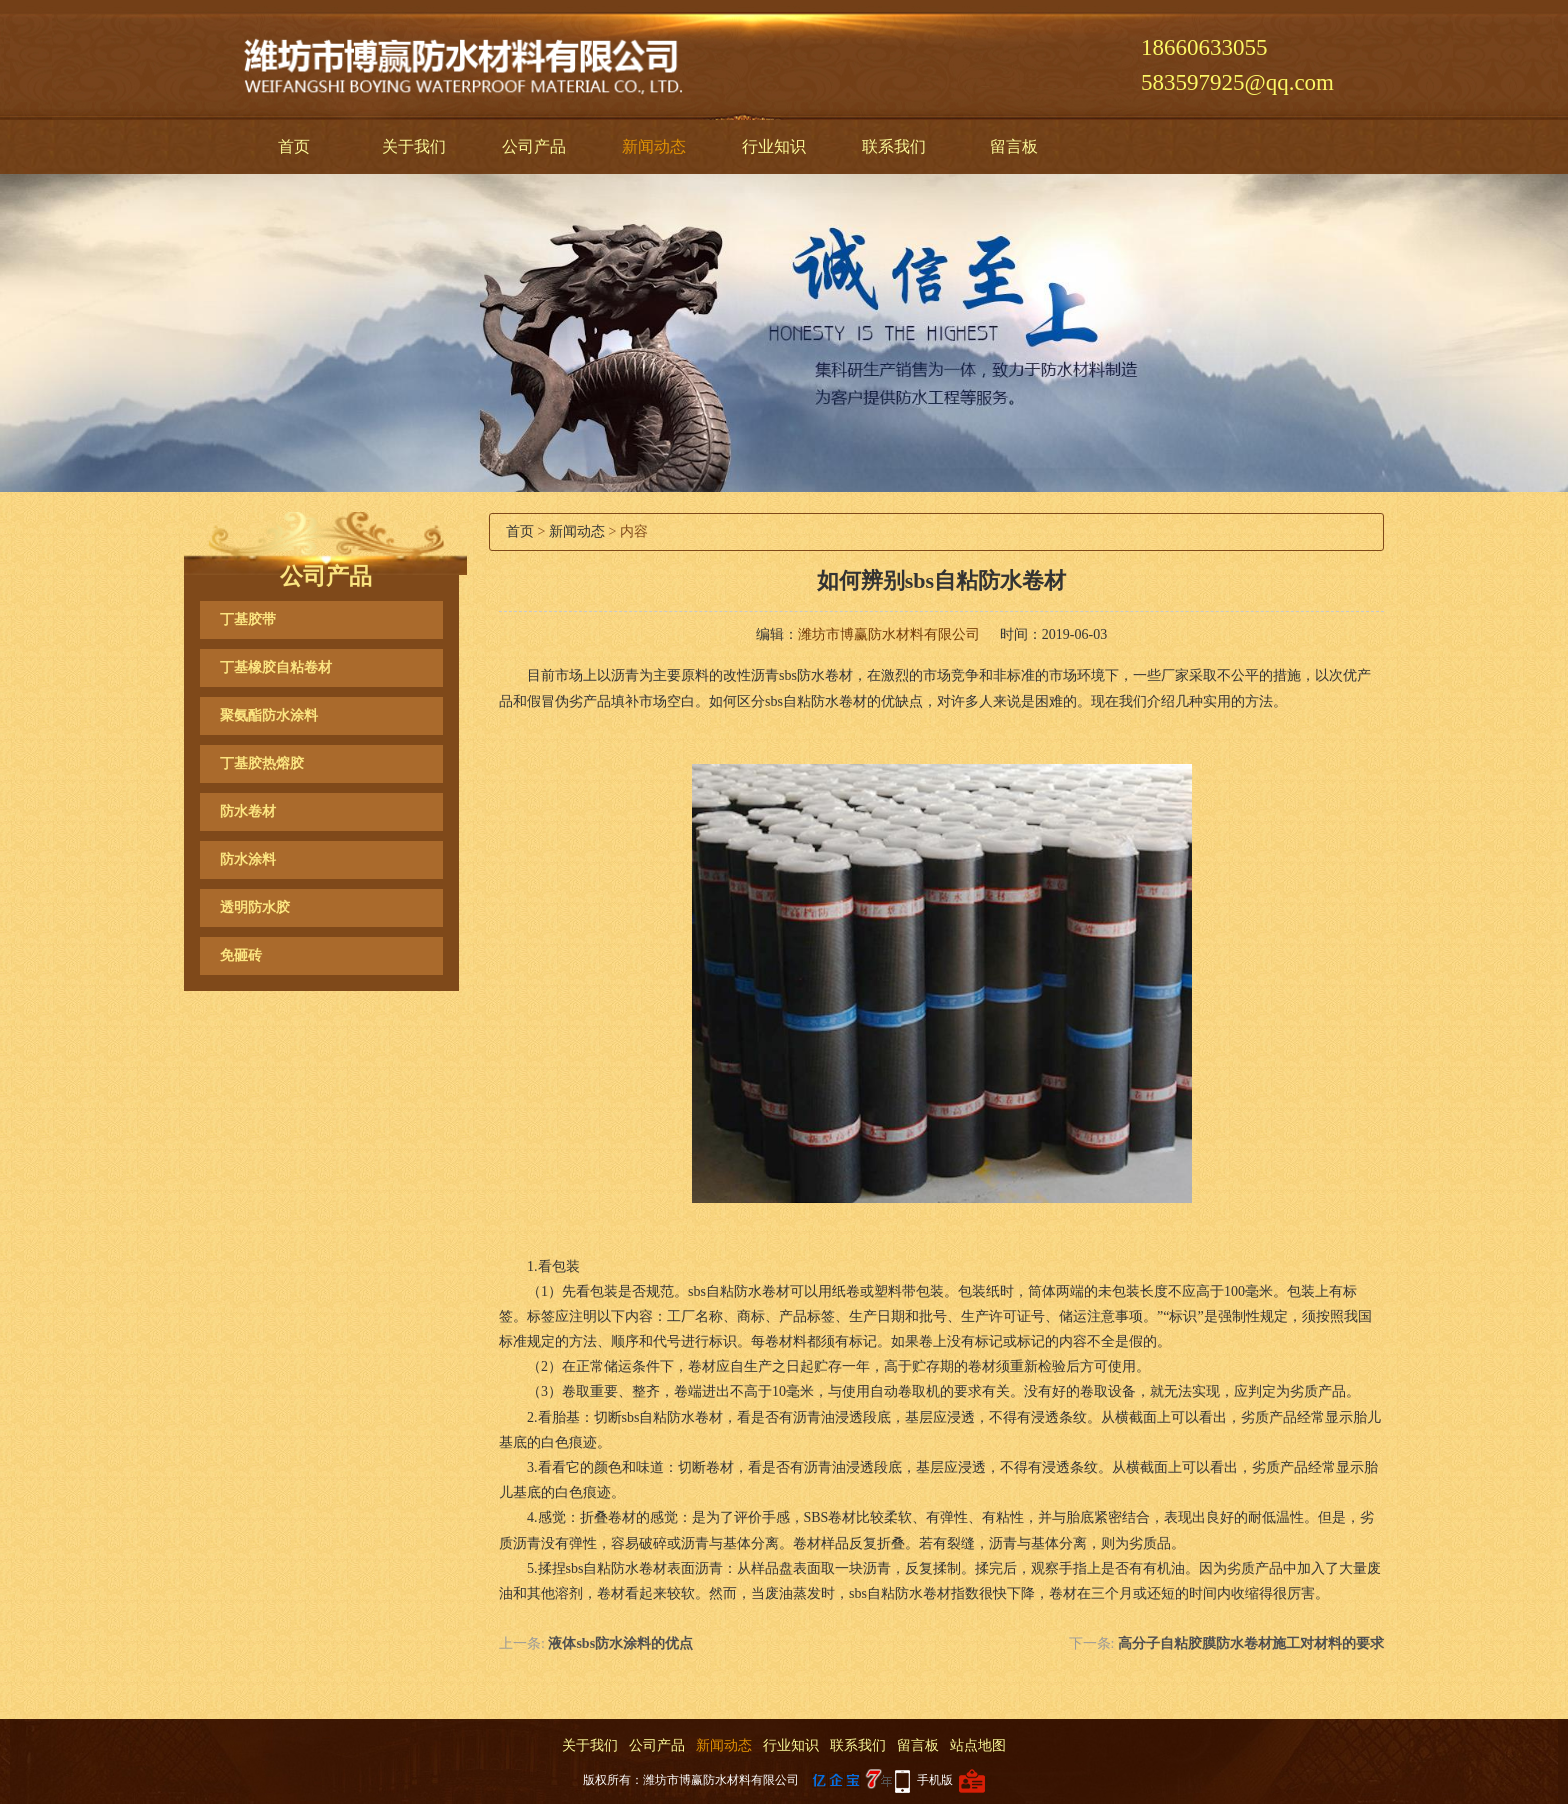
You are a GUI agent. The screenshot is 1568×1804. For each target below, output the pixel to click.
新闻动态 (654, 146)
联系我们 (894, 146)
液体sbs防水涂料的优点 (620, 1643)
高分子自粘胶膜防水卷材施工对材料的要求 (1251, 1643)
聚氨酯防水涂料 (269, 715)
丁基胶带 (248, 619)
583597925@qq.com (1237, 82)
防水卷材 (248, 811)
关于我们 (414, 146)
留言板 (1014, 146)
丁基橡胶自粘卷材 (276, 667)
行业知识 (774, 146)
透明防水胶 (255, 907)
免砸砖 (241, 955)
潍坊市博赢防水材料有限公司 (889, 634)
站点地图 (978, 1745)
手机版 (935, 1780)
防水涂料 (248, 859)
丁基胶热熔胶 (262, 763)
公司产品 (534, 146)
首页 (294, 146)
